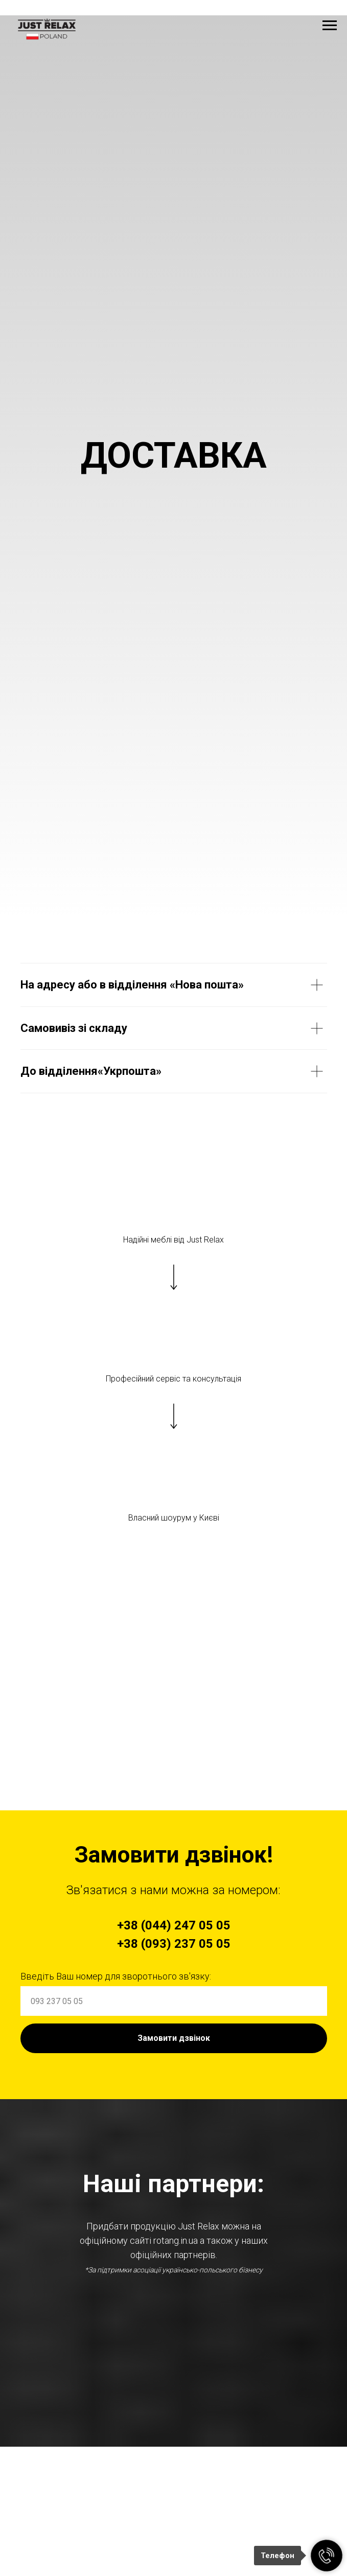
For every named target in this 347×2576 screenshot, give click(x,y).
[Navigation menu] (329, 25)
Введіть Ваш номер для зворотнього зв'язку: (115, 1976)
